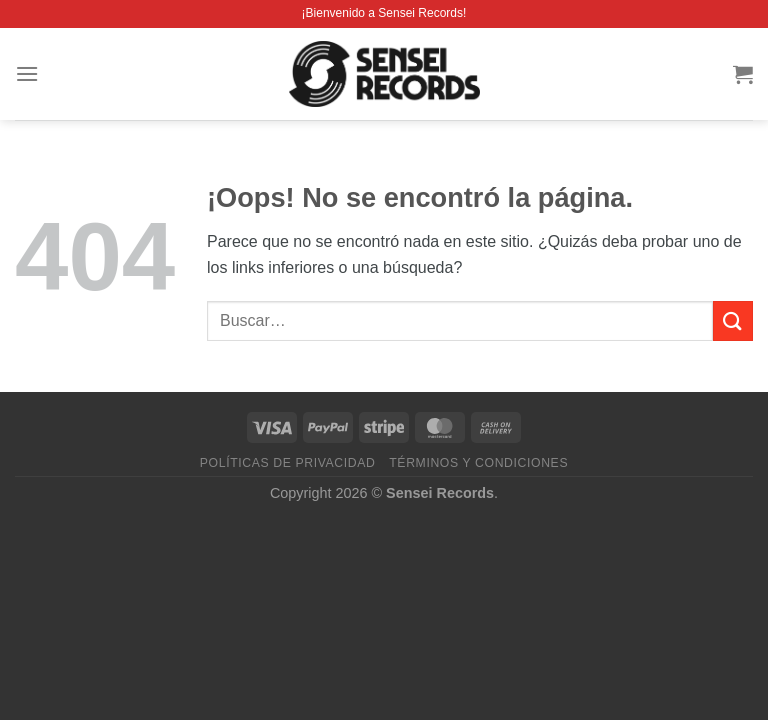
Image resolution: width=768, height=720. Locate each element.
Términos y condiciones (478, 463)
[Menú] (27, 73)
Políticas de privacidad (288, 463)
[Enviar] (733, 320)
